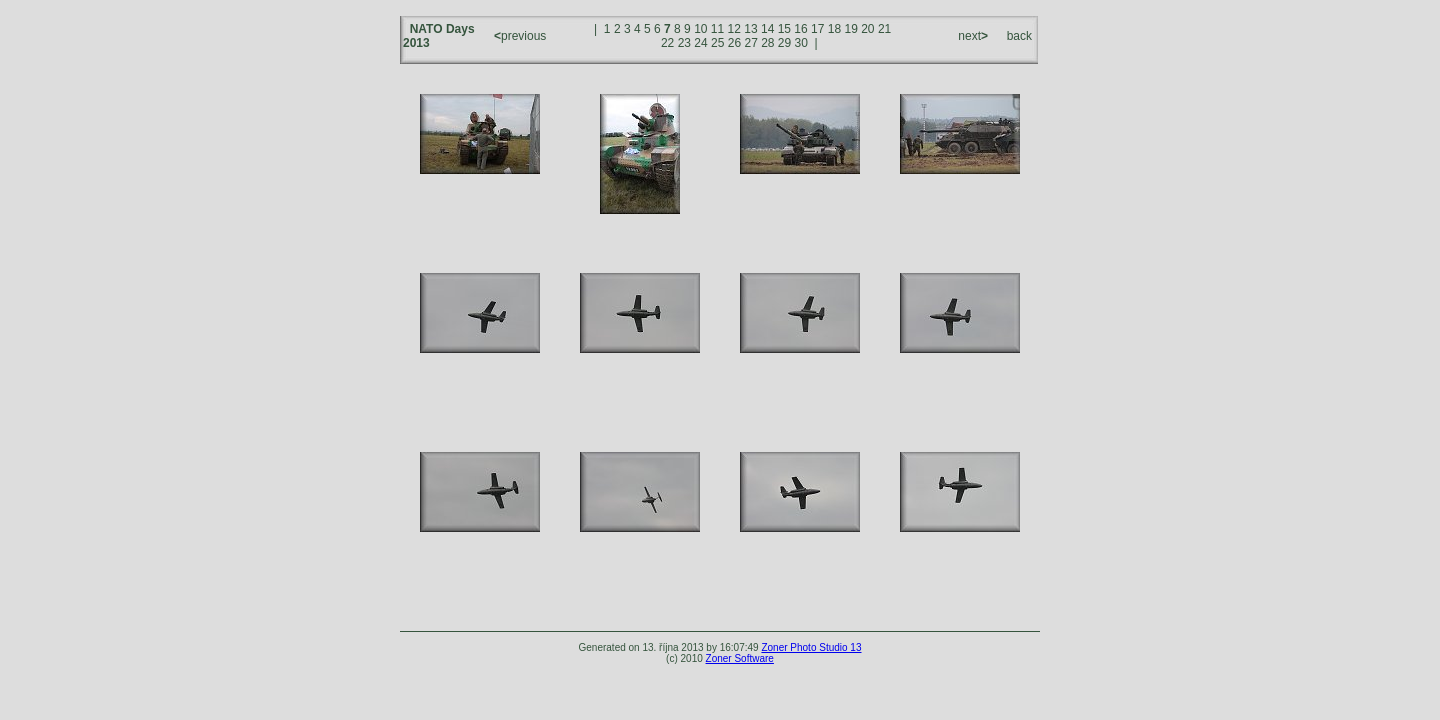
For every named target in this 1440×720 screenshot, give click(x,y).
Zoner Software (740, 658)
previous (522, 36)
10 (700, 29)
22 (667, 43)
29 (784, 43)
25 (717, 43)
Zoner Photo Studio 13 (811, 647)
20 (867, 29)
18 (834, 29)
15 (784, 29)
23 (684, 43)
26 (734, 43)
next (971, 36)
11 (717, 29)
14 (767, 29)
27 (750, 43)
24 (700, 43)
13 (750, 29)
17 (817, 29)
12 (734, 29)
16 (800, 29)
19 (850, 29)
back (1019, 36)
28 (767, 43)
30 (801, 43)
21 (884, 29)
